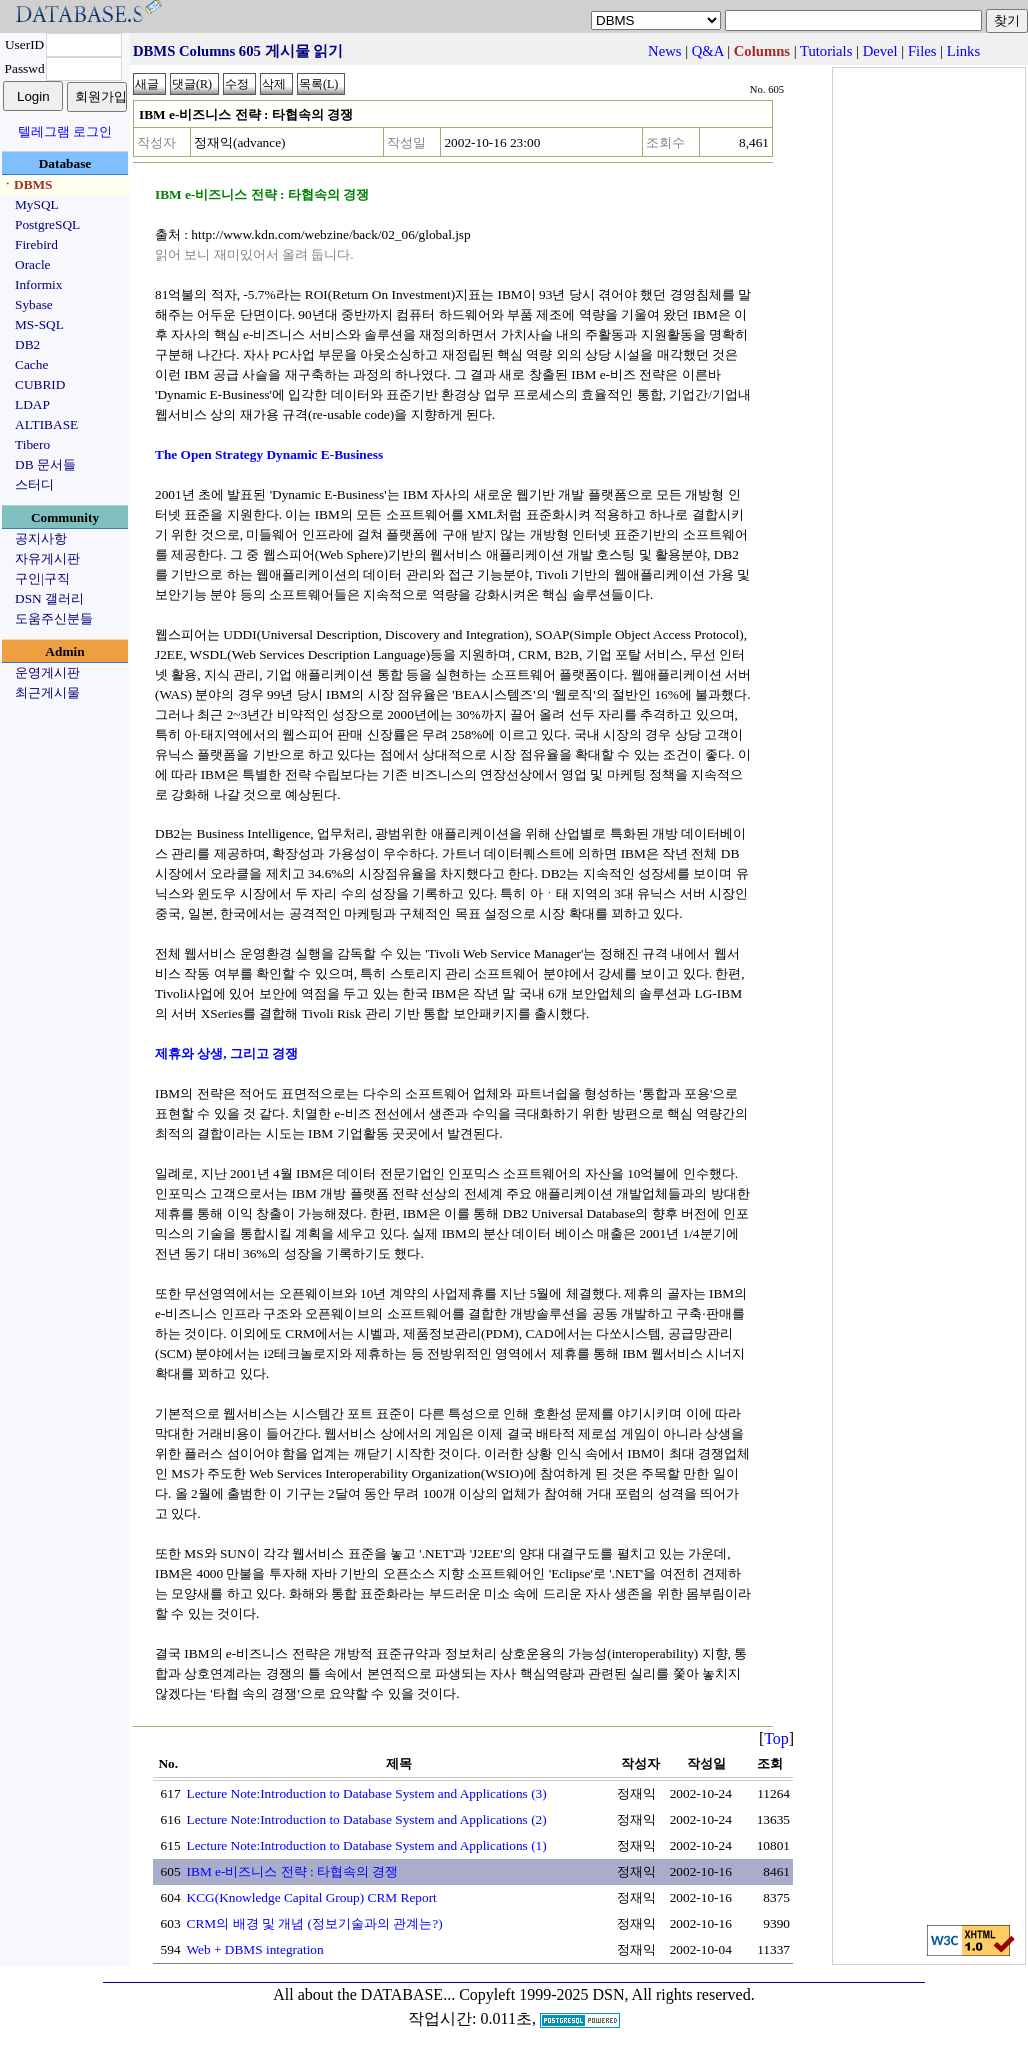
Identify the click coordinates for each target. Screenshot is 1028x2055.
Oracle (33, 264)
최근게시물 (47, 692)
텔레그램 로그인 (65, 131)
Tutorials (826, 51)
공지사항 (41, 538)
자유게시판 (47, 558)
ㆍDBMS (27, 184)
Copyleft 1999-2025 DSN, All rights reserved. (607, 1994)
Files (922, 51)
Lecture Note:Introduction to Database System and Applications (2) (367, 1819)
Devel (880, 51)
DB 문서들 (45, 464)
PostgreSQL (47, 224)
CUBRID (40, 384)
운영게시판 (47, 672)
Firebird (36, 244)
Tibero (32, 444)
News (664, 51)
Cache (31, 364)
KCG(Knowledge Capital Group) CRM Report (312, 1897)
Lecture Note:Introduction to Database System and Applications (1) (367, 1845)
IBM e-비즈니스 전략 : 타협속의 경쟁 (293, 1871)
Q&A (708, 51)
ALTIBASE (46, 424)
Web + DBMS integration (255, 1949)
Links (963, 51)
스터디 (34, 484)
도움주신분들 (54, 618)
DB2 (27, 344)
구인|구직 (42, 578)
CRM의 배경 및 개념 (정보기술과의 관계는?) (315, 1923)
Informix (38, 284)
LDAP (32, 404)
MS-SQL (39, 324)
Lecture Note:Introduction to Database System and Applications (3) (367, 1793)
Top (776, 1738)
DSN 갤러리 (49, 598)
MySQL (37, 204)
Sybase (34, 304)
